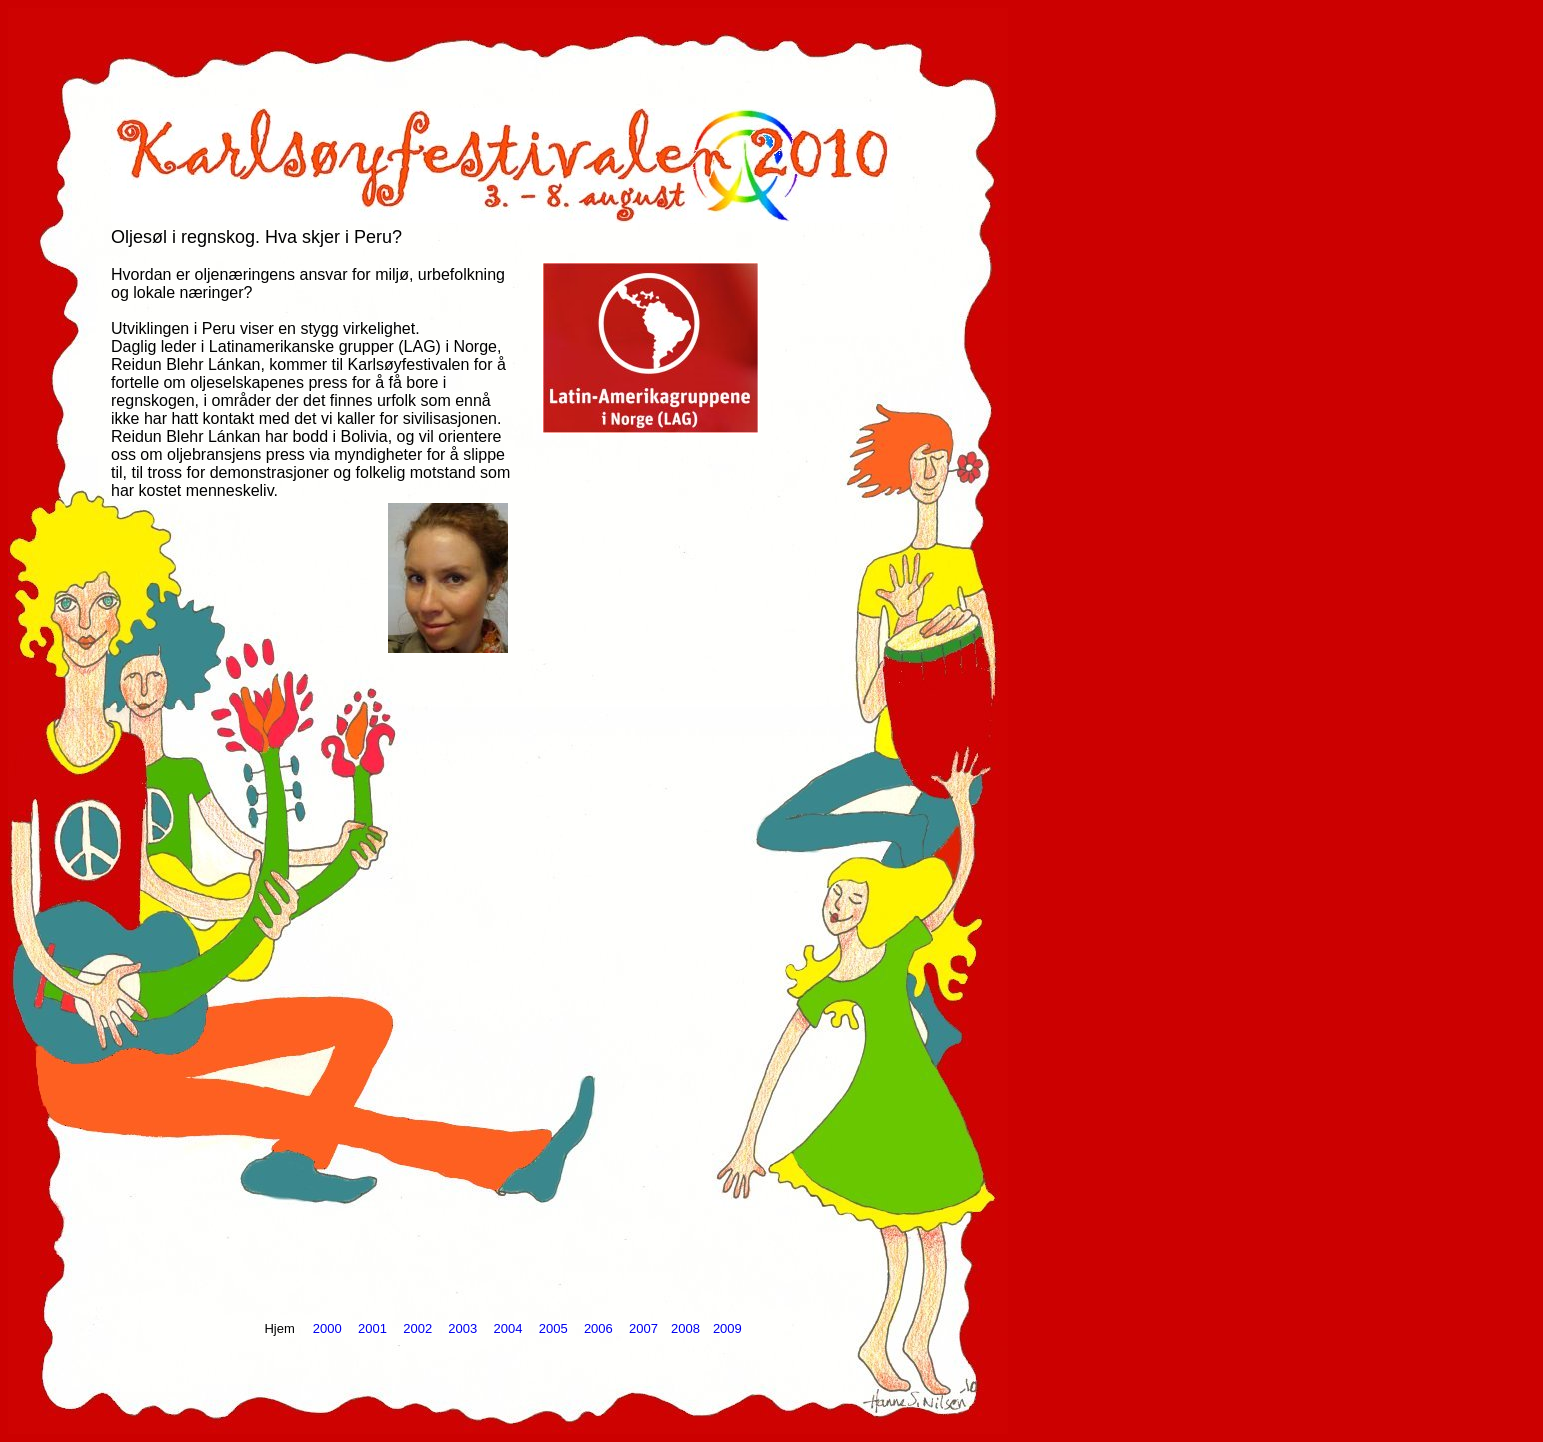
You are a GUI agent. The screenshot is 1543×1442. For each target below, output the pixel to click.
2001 (372, 1328)
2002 (417, 1328)
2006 (598, 1328)
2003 (462, 1328)
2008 (685, 1328)
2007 (643, 1328)
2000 (327, 1328)
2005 (553, 1328)
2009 (727, 1328)
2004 (508, 1328)
